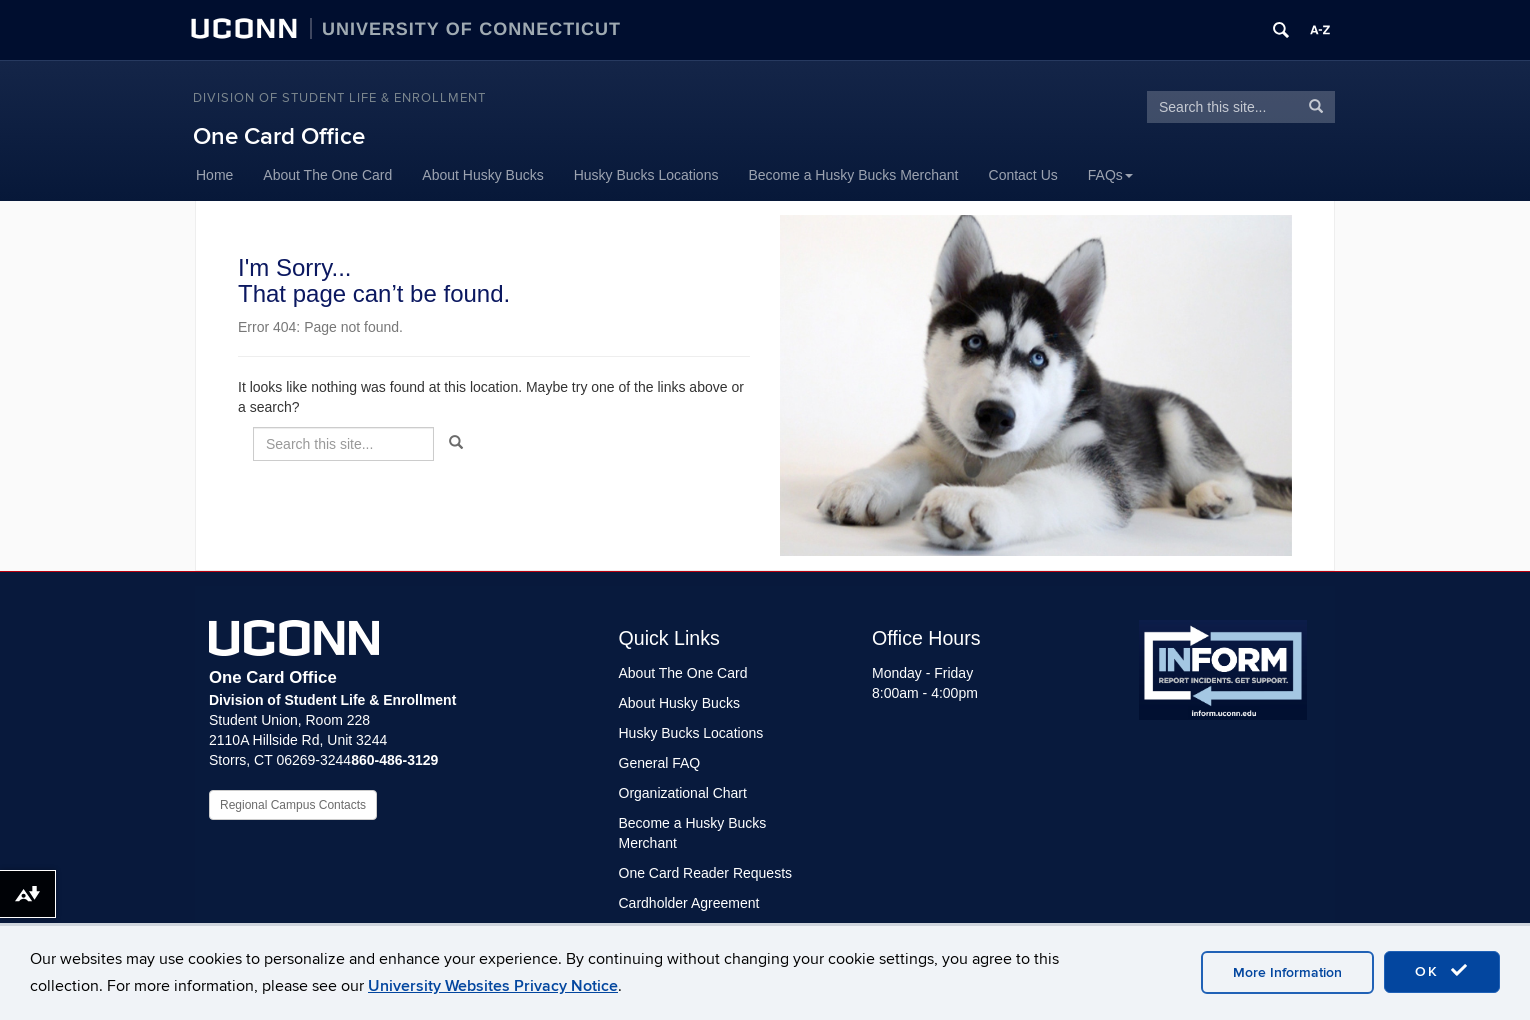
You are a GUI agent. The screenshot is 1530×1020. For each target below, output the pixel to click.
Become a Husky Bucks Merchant (853, 175)
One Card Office (279, 136)
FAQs (1110, 175)
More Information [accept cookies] (1287, 972)
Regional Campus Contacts (293, 805)
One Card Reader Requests (706, 873)
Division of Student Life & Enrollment (339, 98)
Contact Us (1023, 175)
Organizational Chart (683, 793)
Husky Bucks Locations (646, 175)
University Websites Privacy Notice (493, 986)
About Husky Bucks (482, 175)
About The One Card (327, 175)
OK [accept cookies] (1442, 971)
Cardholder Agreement (689, 903)
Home (214, 175)
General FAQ (660, 763)
